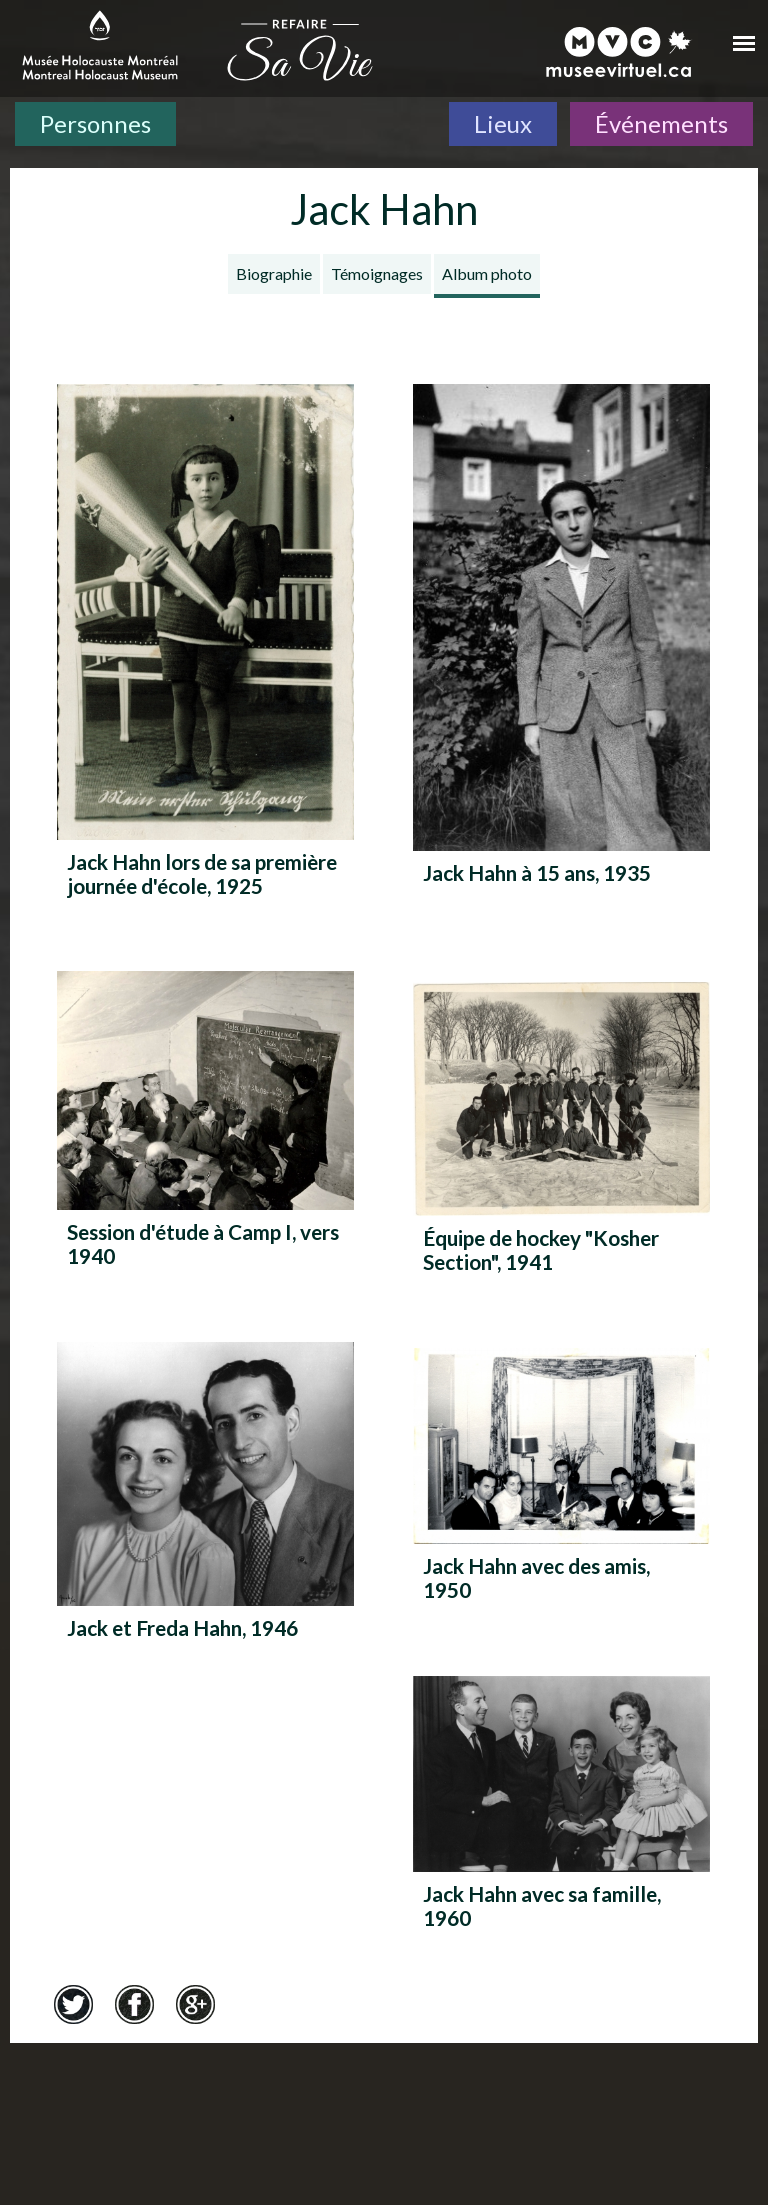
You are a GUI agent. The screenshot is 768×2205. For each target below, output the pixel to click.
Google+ (195, 2005)
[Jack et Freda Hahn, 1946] (205, 1510)
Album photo (487, 273)
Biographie (274, 273)
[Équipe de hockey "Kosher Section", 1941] (561, 1135)
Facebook (134, 2005)
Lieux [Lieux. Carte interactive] (503, 123)
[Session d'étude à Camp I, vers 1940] (205, 1126)
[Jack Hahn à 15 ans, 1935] (561, 653)
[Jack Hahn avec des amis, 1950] (561, 1481)
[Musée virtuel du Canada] (619, 52)
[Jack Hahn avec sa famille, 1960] (561, 1809)
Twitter (73, 2005)
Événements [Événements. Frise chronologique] (661, 123)
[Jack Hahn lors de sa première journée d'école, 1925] (205, 648)
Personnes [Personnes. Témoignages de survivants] (95, 123)
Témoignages (377, 273)
